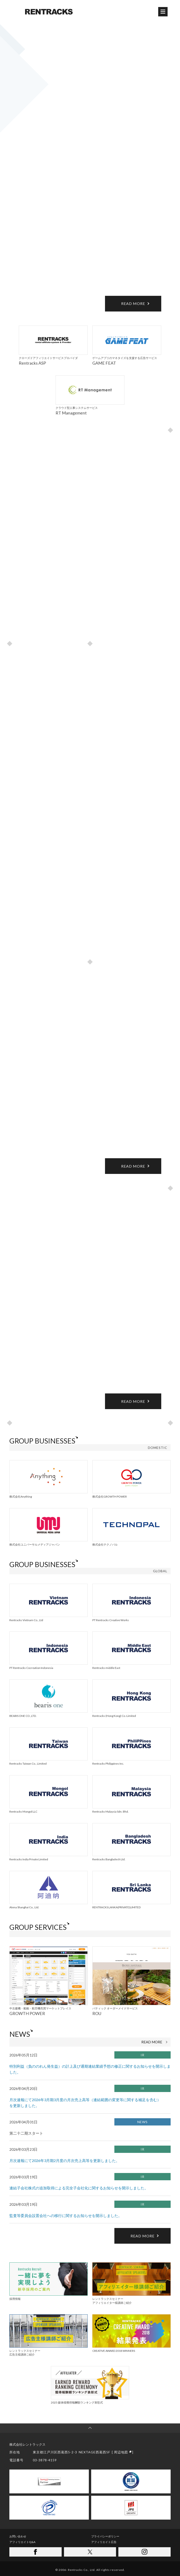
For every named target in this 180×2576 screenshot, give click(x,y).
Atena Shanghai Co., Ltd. (24, 1907)
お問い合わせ (17, 2534)
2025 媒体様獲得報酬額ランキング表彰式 (77, 2400)
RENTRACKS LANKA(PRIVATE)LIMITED (116, 1907)
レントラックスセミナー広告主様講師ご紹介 (24, 2350)
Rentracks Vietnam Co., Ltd (26, 1620)
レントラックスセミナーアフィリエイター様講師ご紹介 (112, 2298)
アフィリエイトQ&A (22, 2539)
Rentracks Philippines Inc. (108, 1763)
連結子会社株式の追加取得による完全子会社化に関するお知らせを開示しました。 (78, 2185)
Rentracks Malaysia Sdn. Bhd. (110, 1811)
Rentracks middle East (106, 1668)
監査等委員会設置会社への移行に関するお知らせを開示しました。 (65, 2213)
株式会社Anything (20, 1496)
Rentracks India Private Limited (28, 1859)
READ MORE (152, 2041)
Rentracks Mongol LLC (23, 1811)
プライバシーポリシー (105, 2534)
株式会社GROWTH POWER (109, 1496)
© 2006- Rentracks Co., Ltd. (90, 2567)
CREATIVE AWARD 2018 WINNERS (113, 2348)
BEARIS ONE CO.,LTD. (23, 1716)
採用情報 (15, 2296)
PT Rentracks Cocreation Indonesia (31, 1668)
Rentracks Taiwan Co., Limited (28, 1763)
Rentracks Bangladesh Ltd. (108, 1859)
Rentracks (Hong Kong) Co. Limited (114, 1716)
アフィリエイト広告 (103, 2539)
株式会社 (34, 1544)
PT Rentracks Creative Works (110, 1620)
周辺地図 (121, 2450)
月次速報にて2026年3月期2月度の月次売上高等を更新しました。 (64, 2158)
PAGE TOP (90, 2425)
